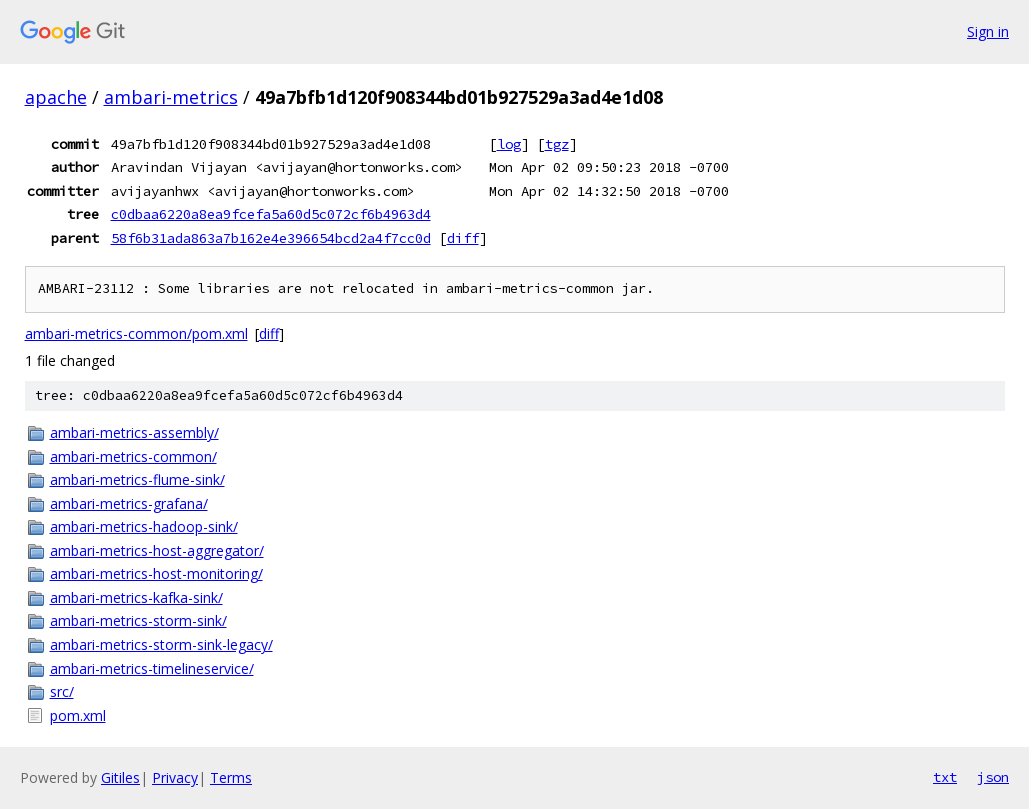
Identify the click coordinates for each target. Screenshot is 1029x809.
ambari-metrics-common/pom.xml (136, 333)
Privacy (175, 777)
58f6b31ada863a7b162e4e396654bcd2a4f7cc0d (271, 238)
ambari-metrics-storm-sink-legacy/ (161, 644)
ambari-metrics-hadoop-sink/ (144, 526)
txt (945, 777)
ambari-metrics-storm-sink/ (138, 620)
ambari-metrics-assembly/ (134, 432)
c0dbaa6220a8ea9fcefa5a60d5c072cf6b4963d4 (271, 214)
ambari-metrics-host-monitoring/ (156, 573)
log (509, 144)
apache (56, 97)
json (993, 777)
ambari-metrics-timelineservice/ (152, 668)
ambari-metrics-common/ (133, 456)
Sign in (988, 31)
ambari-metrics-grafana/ (129, 503)
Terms (231, 777)
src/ (62, 691)
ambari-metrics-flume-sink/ (137, 479)
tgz (557, 144)
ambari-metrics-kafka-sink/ (136, 597)
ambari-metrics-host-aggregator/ (157, 550)
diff (463, 238)
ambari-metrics (171, 97)
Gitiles (120, 777)
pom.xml (78, 715)
